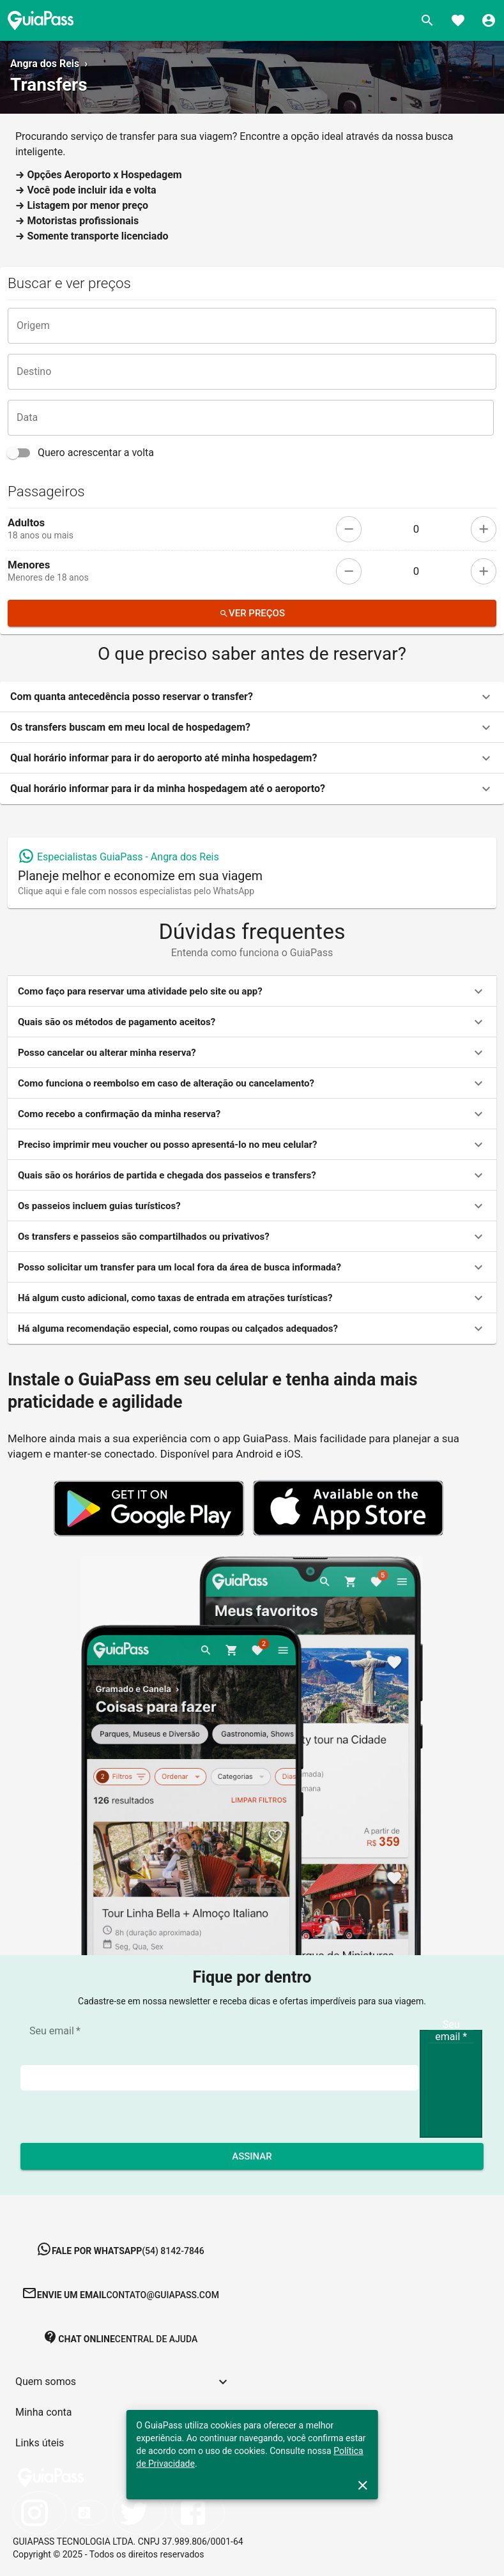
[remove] (349, 529)
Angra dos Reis (44, 63)
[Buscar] (427, 20)
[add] (483, 529)
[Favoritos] (458, 20)
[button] (252, 697)
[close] (363, 2485)
